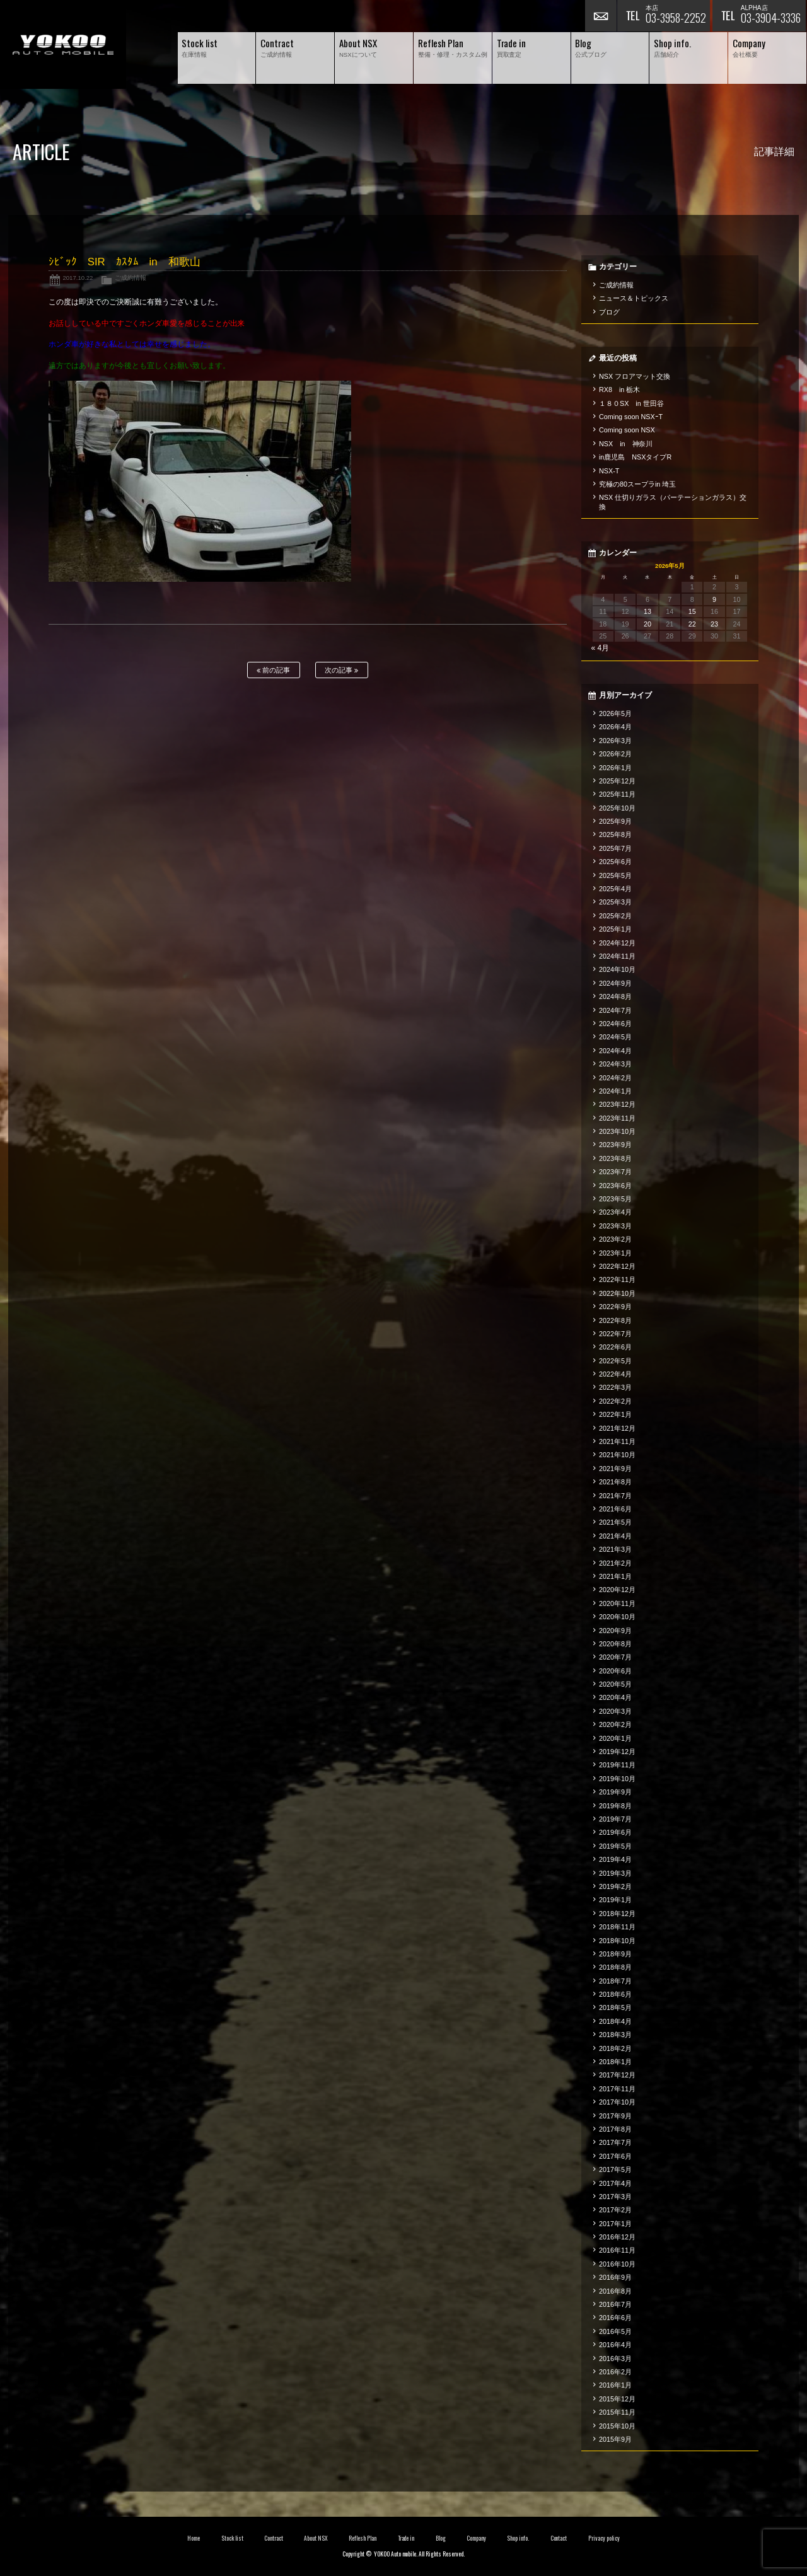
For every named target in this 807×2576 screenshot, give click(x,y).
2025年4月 (615, 888)
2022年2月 (615, 1401)
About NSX (316, 2538)
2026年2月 (615, 754)
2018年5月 (615, 2007)
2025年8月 (615, 834)
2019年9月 (615, 1792)
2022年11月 (617, 1279)
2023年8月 (615, 1158)
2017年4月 (615, 2183)
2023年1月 (615, 1253)
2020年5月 (615, 1684)
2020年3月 (615, 1711)
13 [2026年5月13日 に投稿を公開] (647, 611)
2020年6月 (615, 1671)
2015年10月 (617, 2426)
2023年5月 (615, 1199)
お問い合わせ (601, 16)
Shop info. (518, 2538)
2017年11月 (617, 2089)
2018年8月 (615, 1967)
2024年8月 (615, 996)
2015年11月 (617, 2412)
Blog (441, 2538)
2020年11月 (617, 1603)
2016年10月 (617, 2264)
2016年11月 (617, 2250)
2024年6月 (615, 1023)
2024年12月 (617, 943)
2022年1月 (615, 1414)
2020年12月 (617, 1589)
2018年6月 (615, 1994)
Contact (558, 2538)
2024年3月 (615, 1064)
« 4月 (600, 648)
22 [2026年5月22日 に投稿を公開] (692, 624)
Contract (273, 2538)
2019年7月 (615, 1819)
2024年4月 (615, 1050)
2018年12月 (617, 1913)
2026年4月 (615, 727)
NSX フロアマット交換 (634, 376)
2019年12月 (617, 1751)
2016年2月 (615, 2372)
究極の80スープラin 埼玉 (637, 484)
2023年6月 (615, 1185)
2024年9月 (615, 983)
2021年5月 (615, 1522)
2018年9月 (615, 1954)
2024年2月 (615, 1078)
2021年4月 (615, 1536)
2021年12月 (617, 1428)
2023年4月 (615, 1212)
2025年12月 (617, 781)
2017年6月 (615, 2156)
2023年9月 (615, 1144)
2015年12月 (617, 2399)
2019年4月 (615, 1859)
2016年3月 (615, 2358)
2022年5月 (615, 1361)
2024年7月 (615, 1010)
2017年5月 (615, 2169)
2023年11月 (617, 1118)
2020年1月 (615, 1738)
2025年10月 (617, 808)
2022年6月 (615, 1347)
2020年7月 (615, 1657)
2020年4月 (615, 1697)
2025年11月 (617, 794)
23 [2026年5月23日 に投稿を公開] (714, 624)
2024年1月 (615, 1091)
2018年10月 (617, 1940)
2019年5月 (615, 1846)
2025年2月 (615, 916)
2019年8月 (615, 1806)
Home (193, 2538)
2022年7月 (615, 1333)
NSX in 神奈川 (626, 444)
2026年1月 (615, 767)
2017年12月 (617, 2075)
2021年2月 (615, 1563)
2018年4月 (615, 2021)
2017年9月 (615, 2116)
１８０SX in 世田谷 (631, 403)
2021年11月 (617, 1441)
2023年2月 (615, 1239)
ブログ (609, 312)
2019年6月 (615, 1832)
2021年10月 (617, 1454)
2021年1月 (615, 1576)
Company (476, 2538)
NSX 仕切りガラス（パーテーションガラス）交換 (672, 502)
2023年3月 (615, 1226)
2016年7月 (615, 2304)
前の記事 (273, 670)
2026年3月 (615, 740)
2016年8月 (615, 2291)
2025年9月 (615, 821)
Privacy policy (604, 2538)
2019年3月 (615, 1873)
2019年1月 (615, 1899)
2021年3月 (615, 1549)
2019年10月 (617, 1778)
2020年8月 (615, 1644)
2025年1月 (615, 929)
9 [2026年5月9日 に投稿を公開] (714, 599)
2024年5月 (615, 1037)
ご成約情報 (130, 277)
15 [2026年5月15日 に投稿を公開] (692, 611)
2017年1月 (615, 2223)
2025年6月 (615, 861)
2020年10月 (617, 1616)
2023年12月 (617, 1104)
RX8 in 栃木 (619, 389)
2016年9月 (615, 2277)
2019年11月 (617, 1765)
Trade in (406, 2538)
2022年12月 (617, 1266)
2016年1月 (615, 2385)
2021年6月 (615, 1509)
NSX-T (609, 471)
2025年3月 (615, 902)
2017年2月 (615, 2210)
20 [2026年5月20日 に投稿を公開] (647, 624)
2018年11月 (617, 1927)
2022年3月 (615, 1387)
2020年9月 (615, 1630)
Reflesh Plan (362, 2538)
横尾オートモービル (63, 44)
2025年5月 (615, 875)
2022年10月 (617, 1293)
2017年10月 (617, 2102)
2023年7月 (615, 1171)
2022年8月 (615, 1320)
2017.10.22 (77, 277)
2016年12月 (617, 2237)
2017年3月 (615, 2196)
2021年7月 (615, 1495)
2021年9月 (615, 1468)
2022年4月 (615, 1374)
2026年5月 (615, 713)
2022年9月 (615, 1306)
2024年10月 (617, 969)
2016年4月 (615, 2344)
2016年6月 (615, 2317)
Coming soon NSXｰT (631, 416)
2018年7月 (615, 1981)
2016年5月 (615, 2331)
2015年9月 (615, 2439)
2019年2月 (615, 1886)
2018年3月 (615, 2034)
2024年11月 (617, 956)
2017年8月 (615, 2129)
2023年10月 (617, 1131)
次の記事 (341, 670)
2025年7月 (615, 848)
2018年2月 (615, 2048)
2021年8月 (615, 1482)
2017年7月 (615, 2142)
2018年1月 (615, 2061)
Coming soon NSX (627, 430)
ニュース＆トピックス (633, 298)
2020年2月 (615, 1724)
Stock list (232, 2538)
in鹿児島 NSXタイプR (635, 457)
